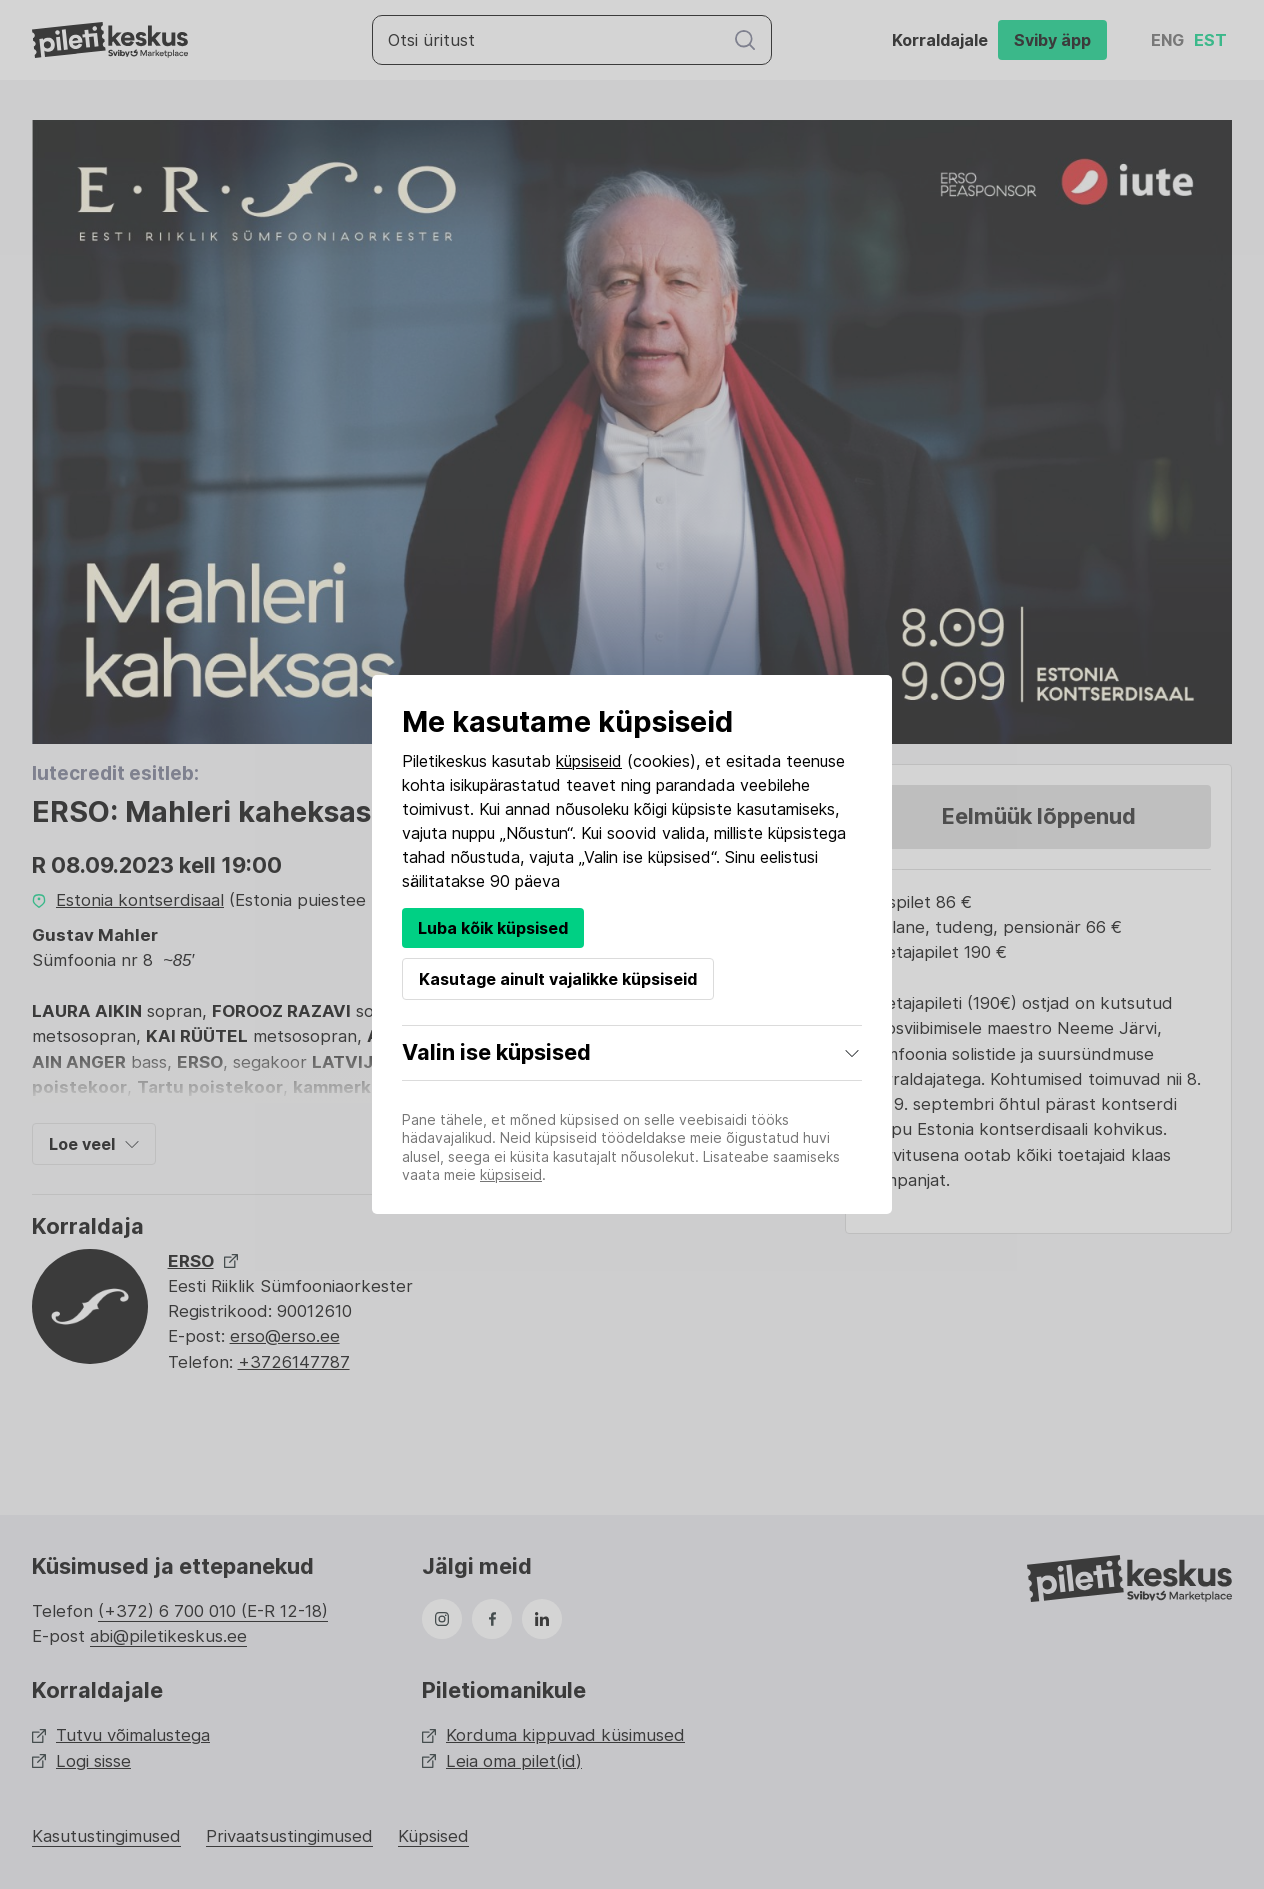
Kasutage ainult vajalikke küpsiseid (558, 979)
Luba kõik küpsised (493, 928)
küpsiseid (589, 761)
